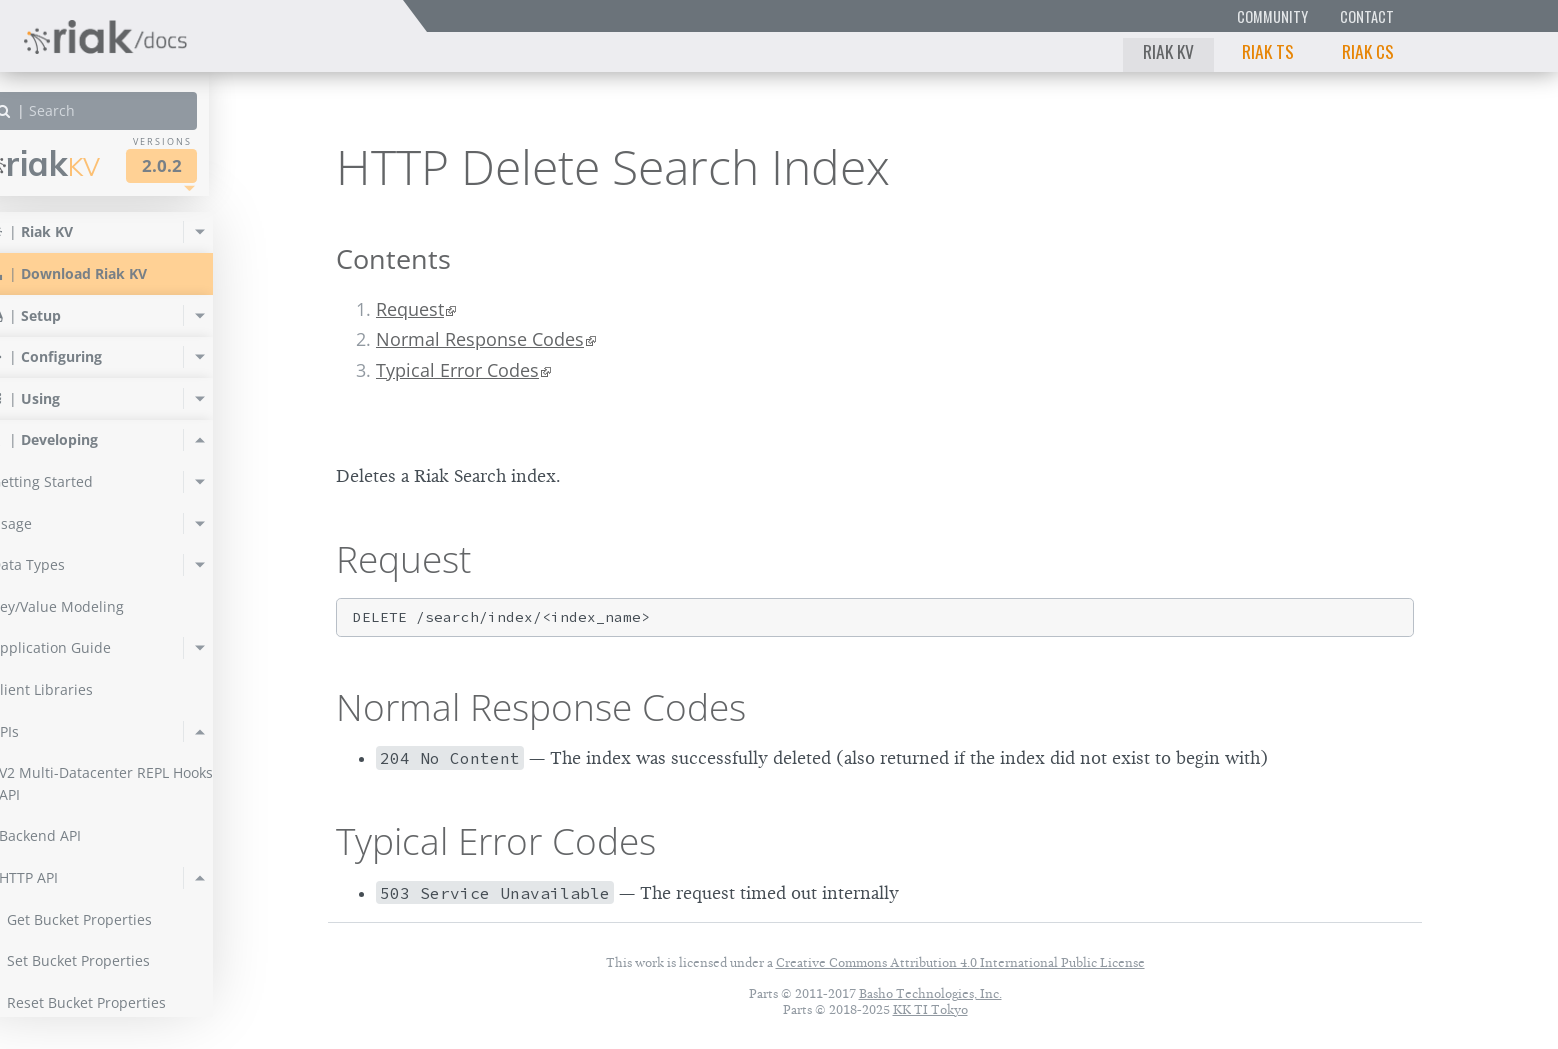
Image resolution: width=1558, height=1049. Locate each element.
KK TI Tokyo (930, 1009)
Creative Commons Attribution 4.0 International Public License (960, 962)
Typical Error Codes (457, 370)
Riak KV (1168, 51)
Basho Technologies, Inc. (930, 993)
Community (1272, 16)
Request (410, 309)
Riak (85, 163)
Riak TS (1268, 51)
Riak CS (1368, 51)
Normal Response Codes (480, 339)
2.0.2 (204, 165)
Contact (1367, 16)
